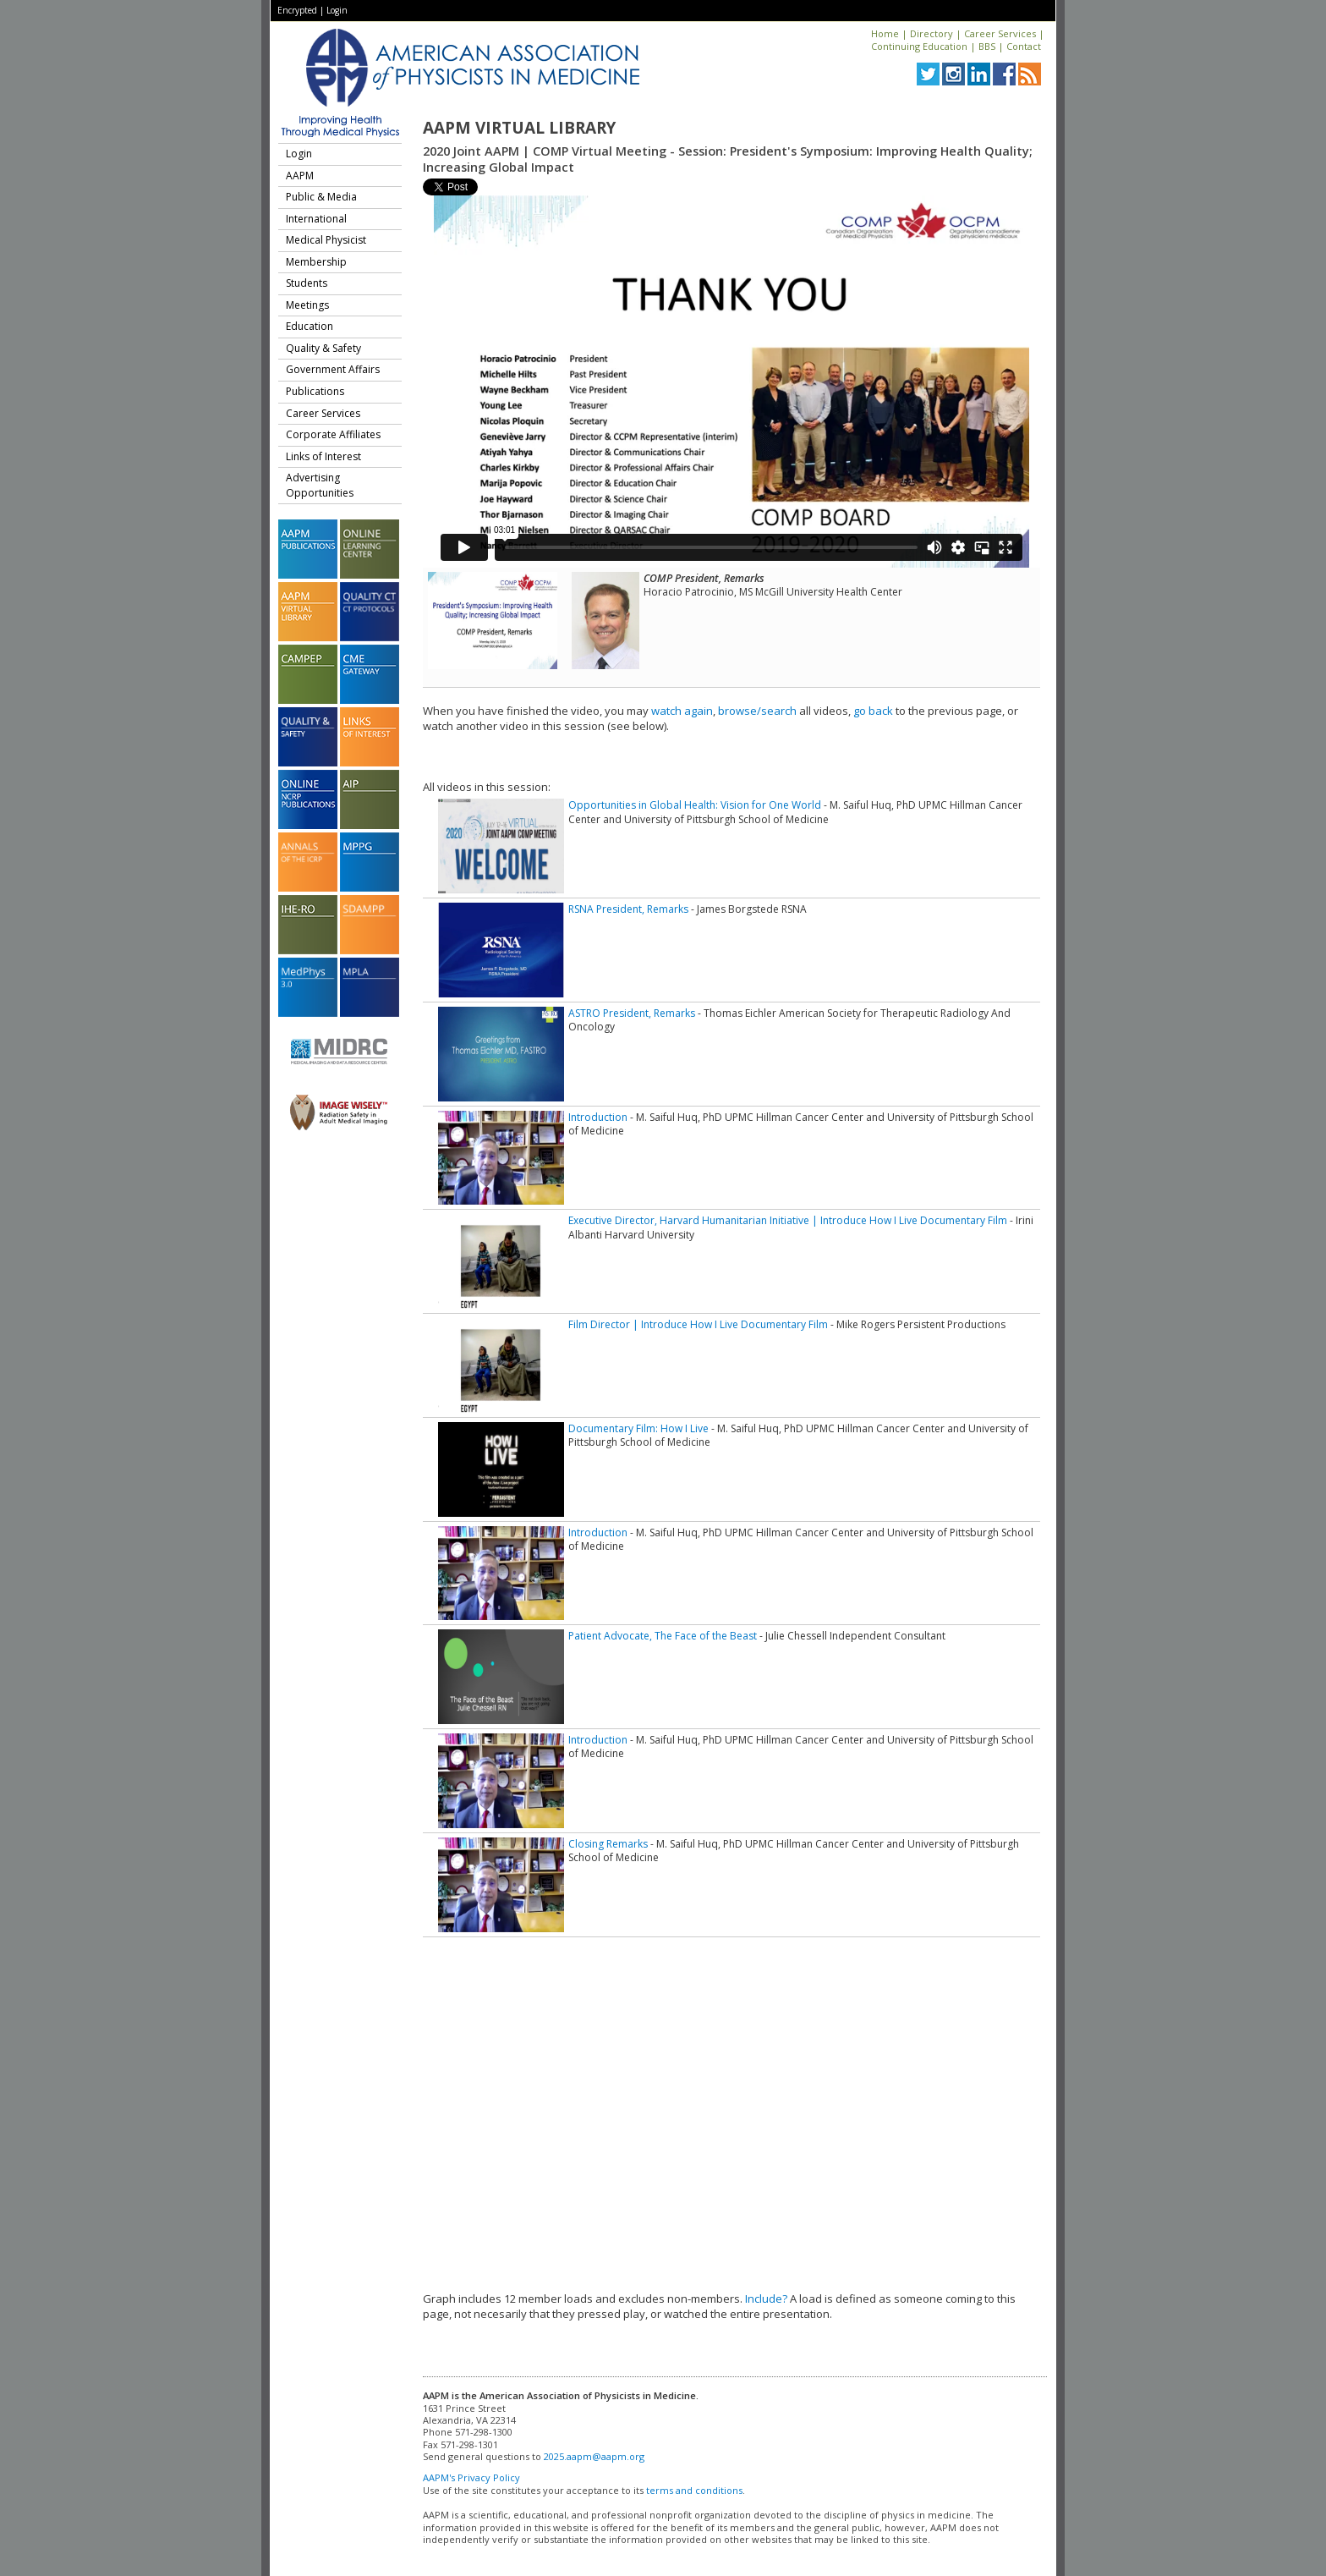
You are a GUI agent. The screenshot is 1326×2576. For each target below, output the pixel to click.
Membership (316, 262)
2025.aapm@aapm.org (594, 2456)
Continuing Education (919, 46)
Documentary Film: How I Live (638, 1428)
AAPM (300, 175)
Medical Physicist (326, 240)
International (316, 218)
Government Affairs (333, 369)
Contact (1023, 46)
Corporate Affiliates (333, 434)
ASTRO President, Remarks (631, 1013)
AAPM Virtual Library (519, 128)
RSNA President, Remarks (628, 909)
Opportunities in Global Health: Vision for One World (694, 805)
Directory (931, 33)
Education (309, 326)
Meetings (307, 305)
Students (306, 283)
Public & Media (321, 196)
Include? (766, 2298)
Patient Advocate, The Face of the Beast (662, 1636)
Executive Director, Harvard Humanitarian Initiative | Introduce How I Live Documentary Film (787, 1220)
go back (873, 710)
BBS (986, 46)
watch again (682, 710)
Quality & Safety (323, 348)
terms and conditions (694, 2490)
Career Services (1000, 33)
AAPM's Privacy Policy (471, 2477)
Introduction (597, 1117)
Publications (315, 391)
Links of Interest (323, 456)
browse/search (757, 710)
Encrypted (297, 10)
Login (337, 10)
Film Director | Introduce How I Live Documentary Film (698, 1324)
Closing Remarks (608, 1844)
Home (885, 33)
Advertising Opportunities (319, 485)
